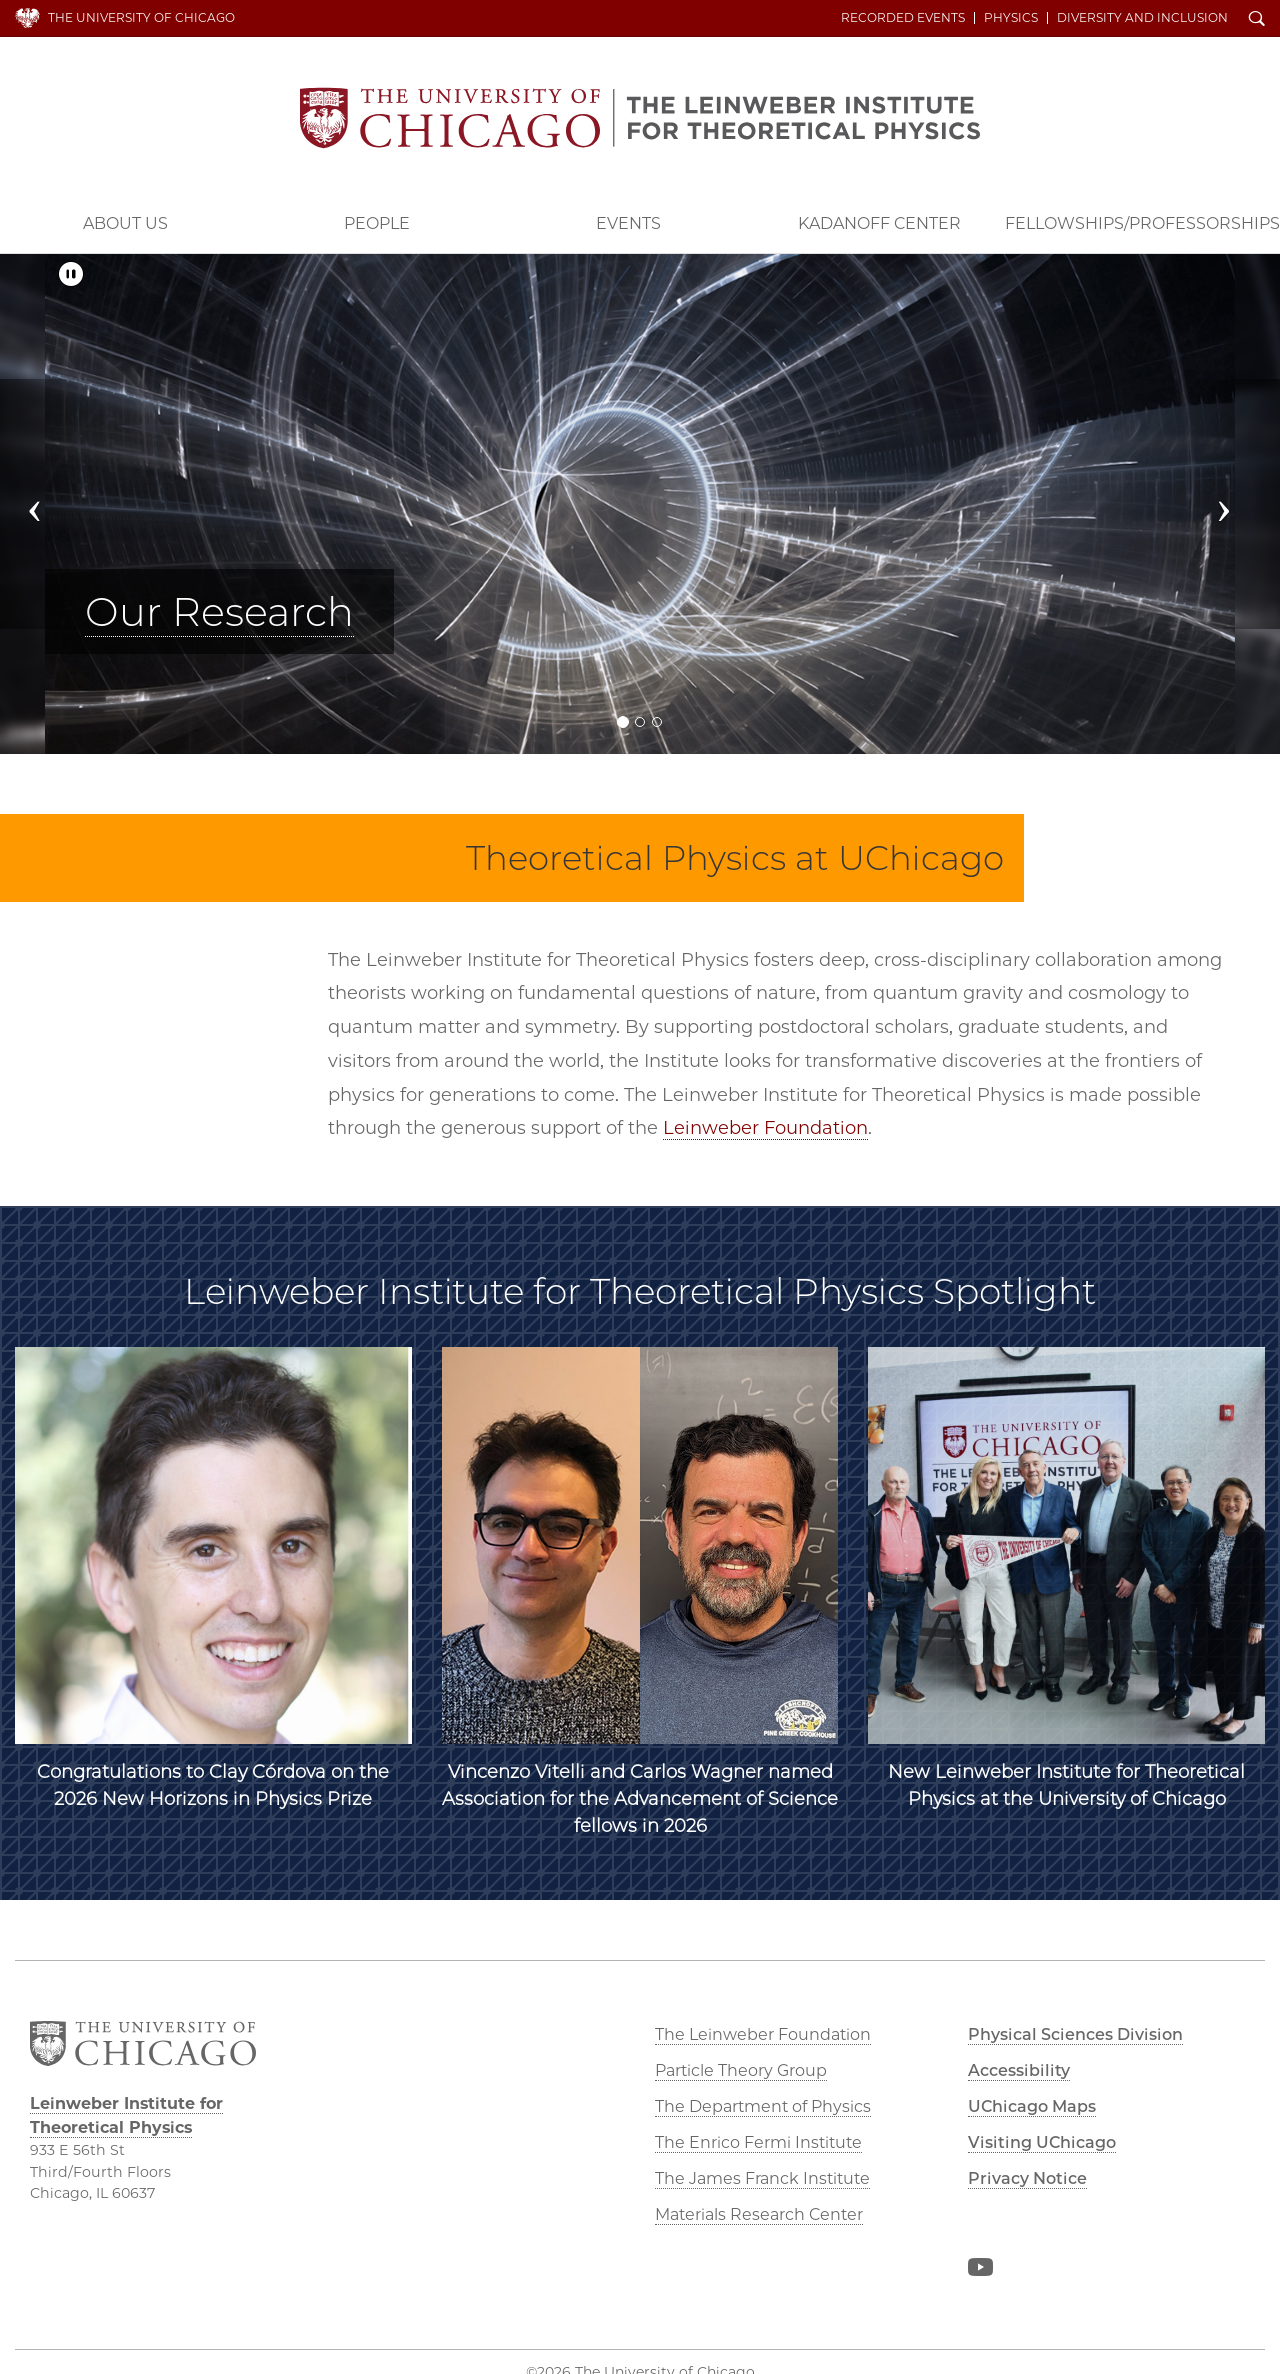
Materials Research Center (759, 2214)
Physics (1011, 18)
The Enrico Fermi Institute (758, 2142)
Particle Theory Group (741, 2070)
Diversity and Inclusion (1142, 18)
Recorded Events (903, 18)
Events (628, 223)
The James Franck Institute (762, 2178)
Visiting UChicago (1042, 2142)
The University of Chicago (141, 17)
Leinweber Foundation (765, 1128)
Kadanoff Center (879, 223)
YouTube (980, 2271)
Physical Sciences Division (1075, 2034)
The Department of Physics (763, 2106)
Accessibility (1019, 2070)
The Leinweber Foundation (763, 2034)
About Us (125, 223)
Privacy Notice (1027, 2178)
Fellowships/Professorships (1142, 223)
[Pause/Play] (71, 274)
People (377, 223)
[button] (51, 504)
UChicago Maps (1032, 2106)
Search (1257, 20)
